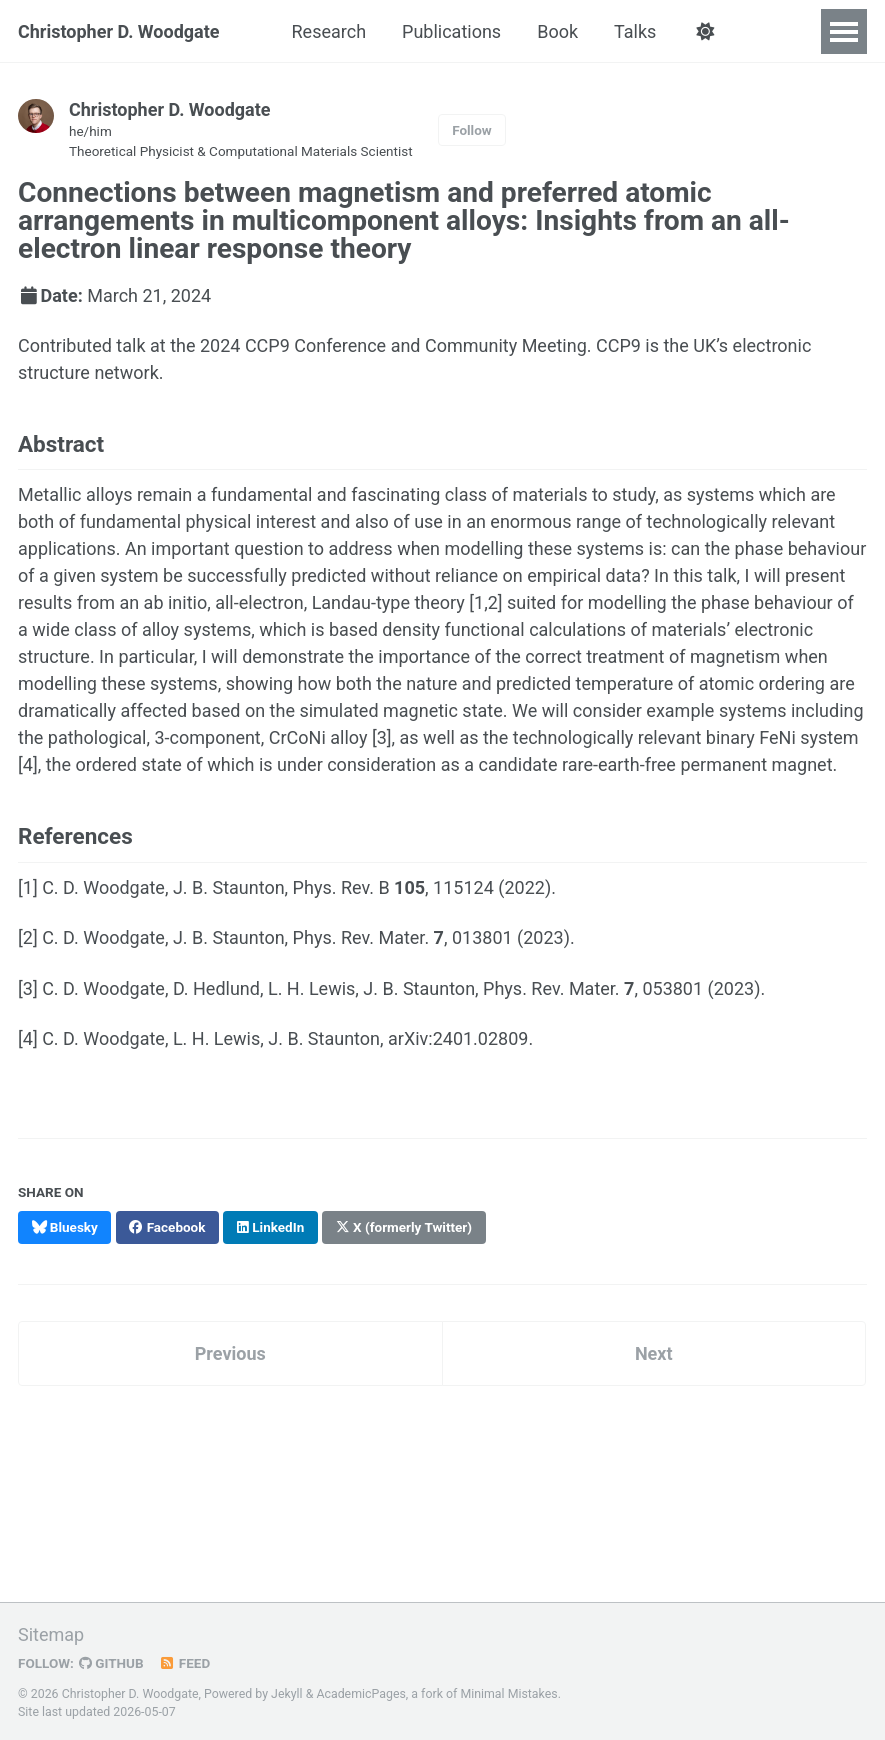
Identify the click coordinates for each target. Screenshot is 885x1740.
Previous (230, 1353)
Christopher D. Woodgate (119, 31)
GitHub (111, 1663)
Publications (451, 31)
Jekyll (287, 1694)
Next (654, 1353)
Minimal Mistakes (508, 1694)
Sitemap (51, 1634)
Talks (635, 31)
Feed (185, 1663)
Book (557, 31)
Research (329, 31)
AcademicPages (360, 1694)
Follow (472, 130)
